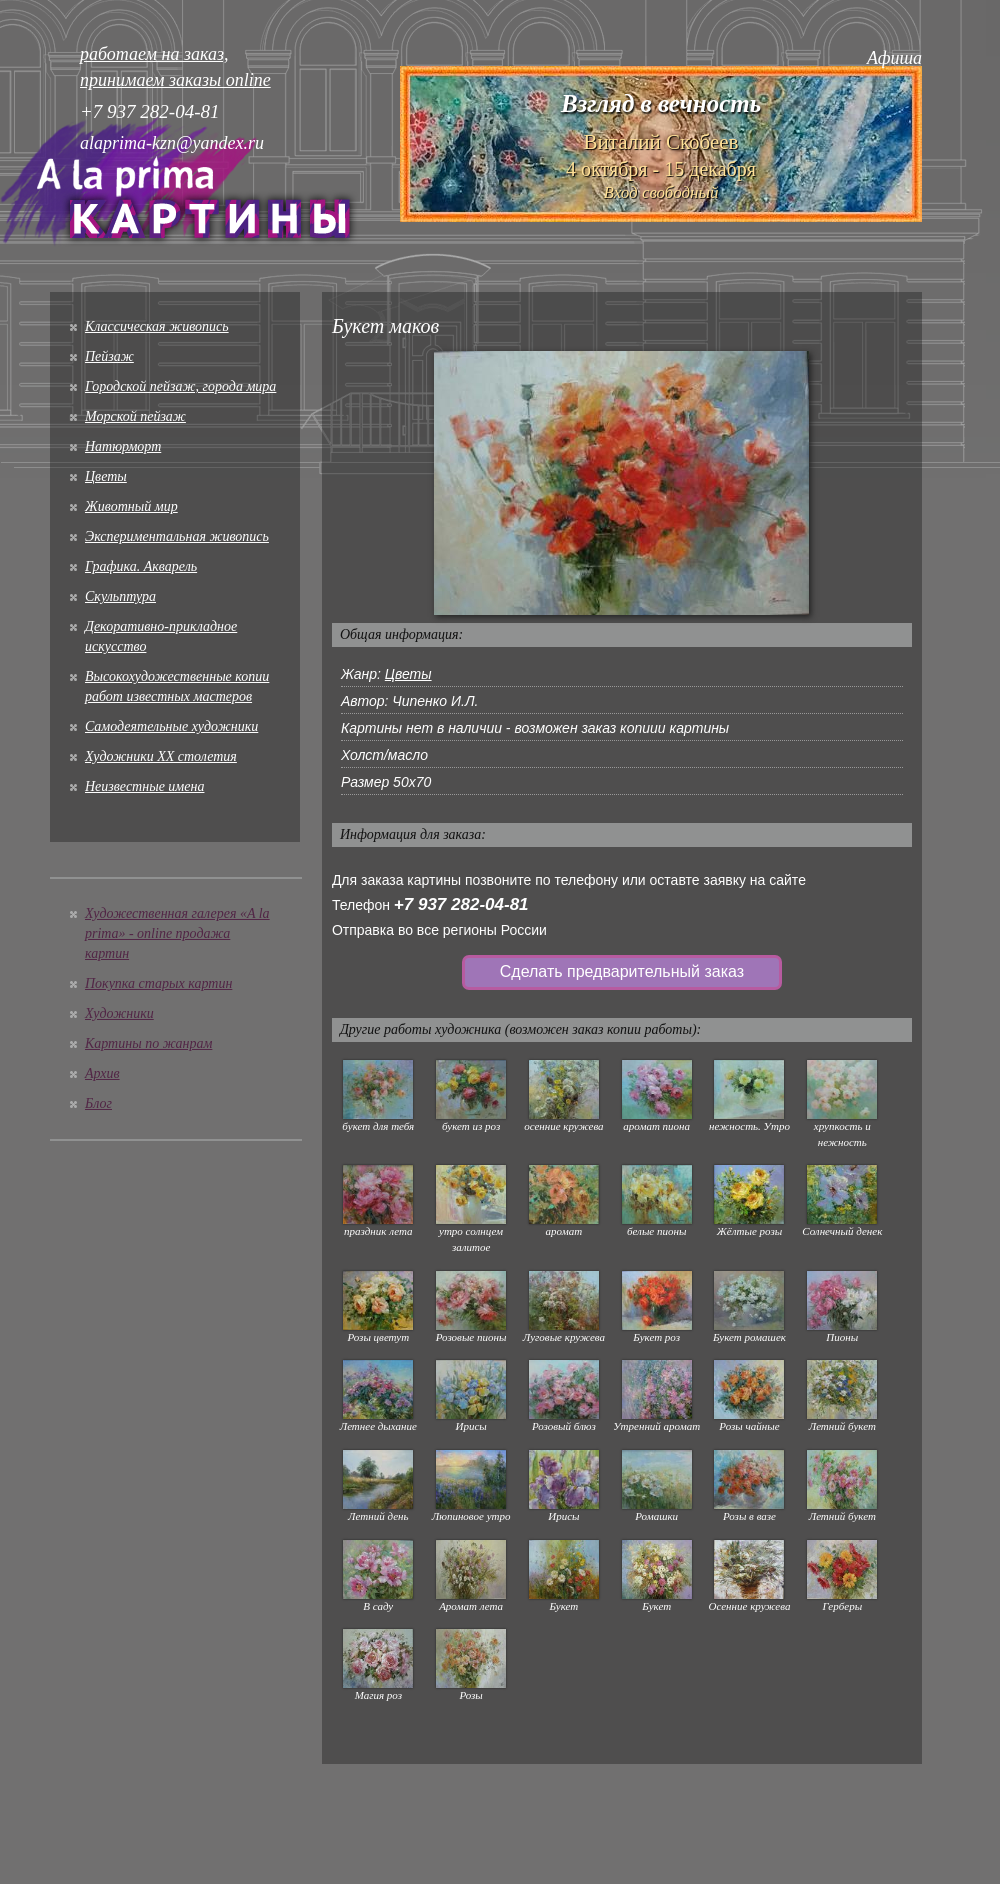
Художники (119, 1013)
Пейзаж (109, 356)
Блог (98, 1103)
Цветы (106, 476)
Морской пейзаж (135, 416)
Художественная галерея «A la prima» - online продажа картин (177, 933)
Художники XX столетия (161, 756)
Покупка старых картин (158, 983)
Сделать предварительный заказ (622, 971)
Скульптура (120, 596)
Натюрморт (123, 446)
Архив (102, 1073)
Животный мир (131, 506)
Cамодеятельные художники (171, 726)
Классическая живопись (157, 326)
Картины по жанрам (148, 1043)
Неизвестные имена (144, 786)
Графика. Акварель (141, 566)
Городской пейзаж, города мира (180, 386)
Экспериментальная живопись (177, 536)
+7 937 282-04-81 (461, 904)
